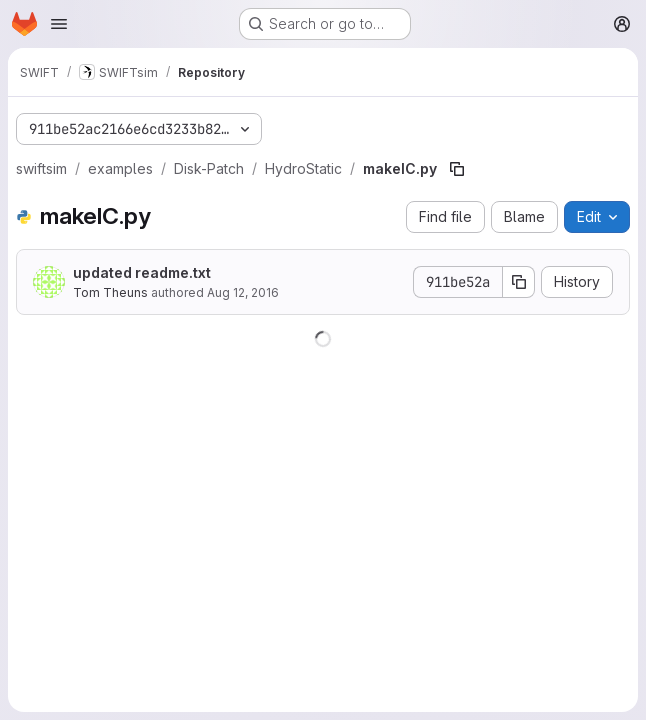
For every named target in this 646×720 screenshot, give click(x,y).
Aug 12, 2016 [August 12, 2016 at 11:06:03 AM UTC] (243, 292)
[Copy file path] (457, 169)
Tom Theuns (110, 292)
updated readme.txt (142, 272)
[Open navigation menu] (59, 24)
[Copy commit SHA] (519, 282)
